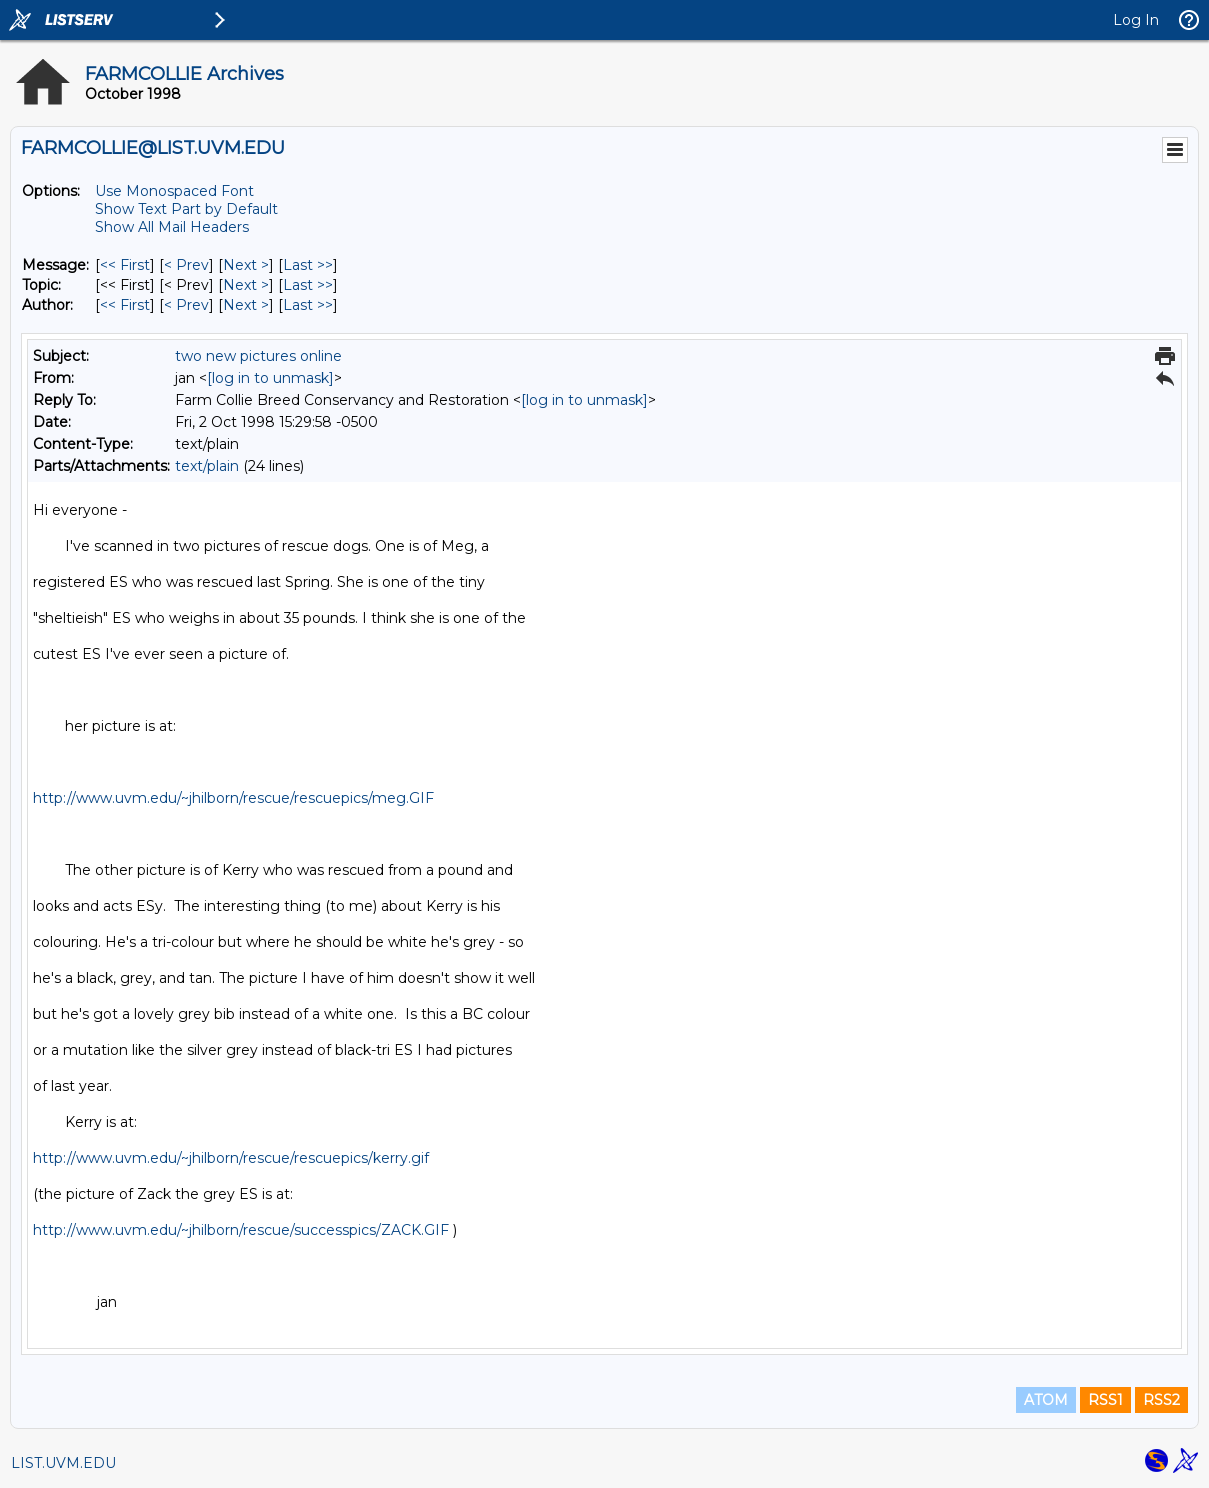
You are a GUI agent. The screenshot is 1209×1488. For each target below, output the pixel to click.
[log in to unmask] (270, 378)
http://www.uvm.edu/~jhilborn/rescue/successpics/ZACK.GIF (241, 1230)
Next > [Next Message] (246, 265)
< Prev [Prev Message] (186, 265)
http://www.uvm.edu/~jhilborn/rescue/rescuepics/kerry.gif (231, 1158)
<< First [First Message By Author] (125, 305)
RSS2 (1161, 1400)
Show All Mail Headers (172, 227)
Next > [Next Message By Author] (246, 305)
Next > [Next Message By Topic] (246, 285)
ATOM (1046, 1400)
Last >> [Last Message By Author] (308, 305)
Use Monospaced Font (174, 191)
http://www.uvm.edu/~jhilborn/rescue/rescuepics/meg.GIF (233, 798)
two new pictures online (258, 356)
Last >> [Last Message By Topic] (308, 285)
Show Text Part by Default (186, 209)
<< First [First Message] (125, 265)
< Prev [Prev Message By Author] (186, 305)
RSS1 (1105, 1400)
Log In (1136, 20)
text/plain (207, 466)
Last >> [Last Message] (308, 265)
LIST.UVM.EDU (63, 1463)
